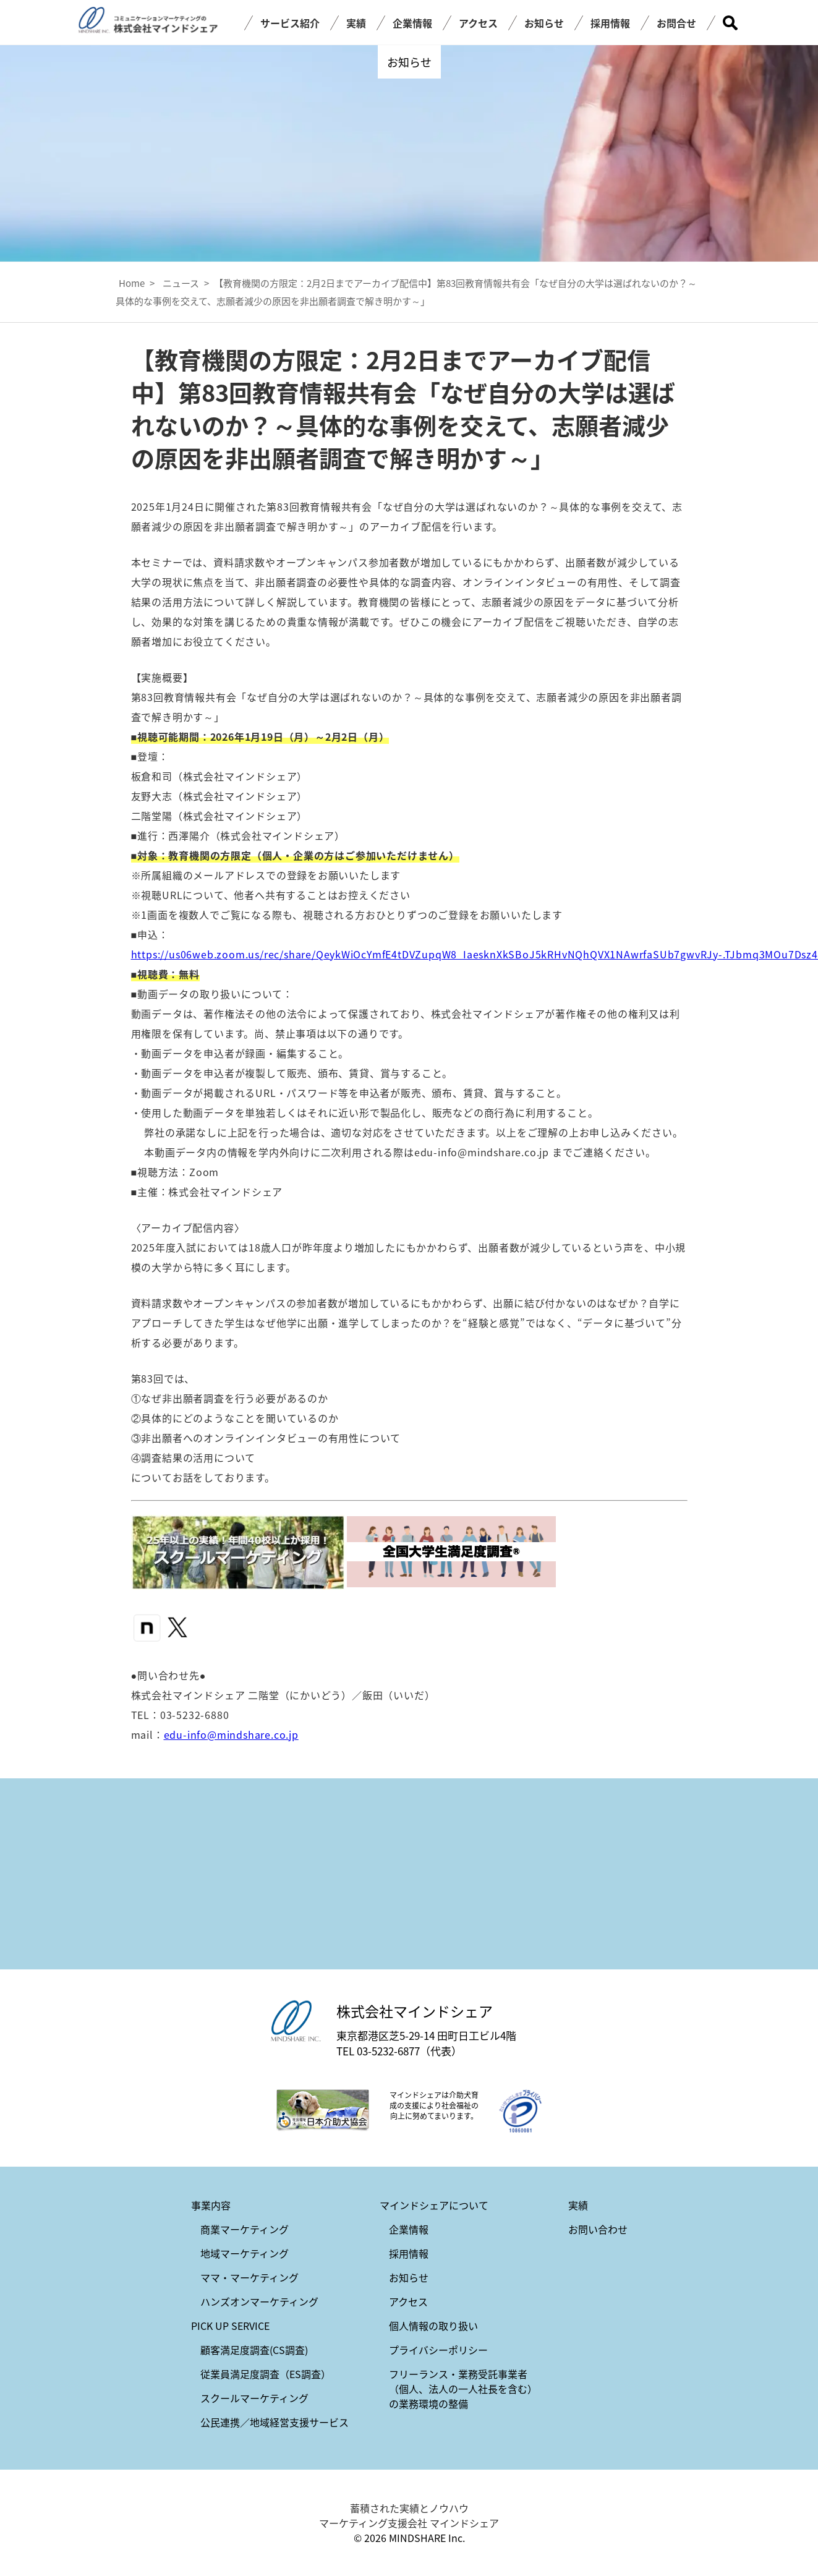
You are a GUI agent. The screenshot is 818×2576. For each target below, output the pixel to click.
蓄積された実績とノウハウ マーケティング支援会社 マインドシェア (409, 2515)
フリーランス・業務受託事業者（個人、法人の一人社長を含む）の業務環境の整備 (463, 2388)
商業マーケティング (244, 2229)
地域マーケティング (244, 2253)
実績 (356, 22)
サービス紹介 (290, 22)
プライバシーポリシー (438, 2349)
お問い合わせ (598, 2229)
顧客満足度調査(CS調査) (254, 2349)
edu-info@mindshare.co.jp (231, 1734)
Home (132, 282)
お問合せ (676, 22)
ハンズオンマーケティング (259, 2301)
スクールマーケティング (254, 2397)
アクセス (478, 22)
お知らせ (544, 22)
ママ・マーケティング (249, 2277)
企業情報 (412, 22)
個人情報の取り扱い (433, 2325)
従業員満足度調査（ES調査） (265, 2373)
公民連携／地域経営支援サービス (274, 2422)
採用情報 (610, 22)
